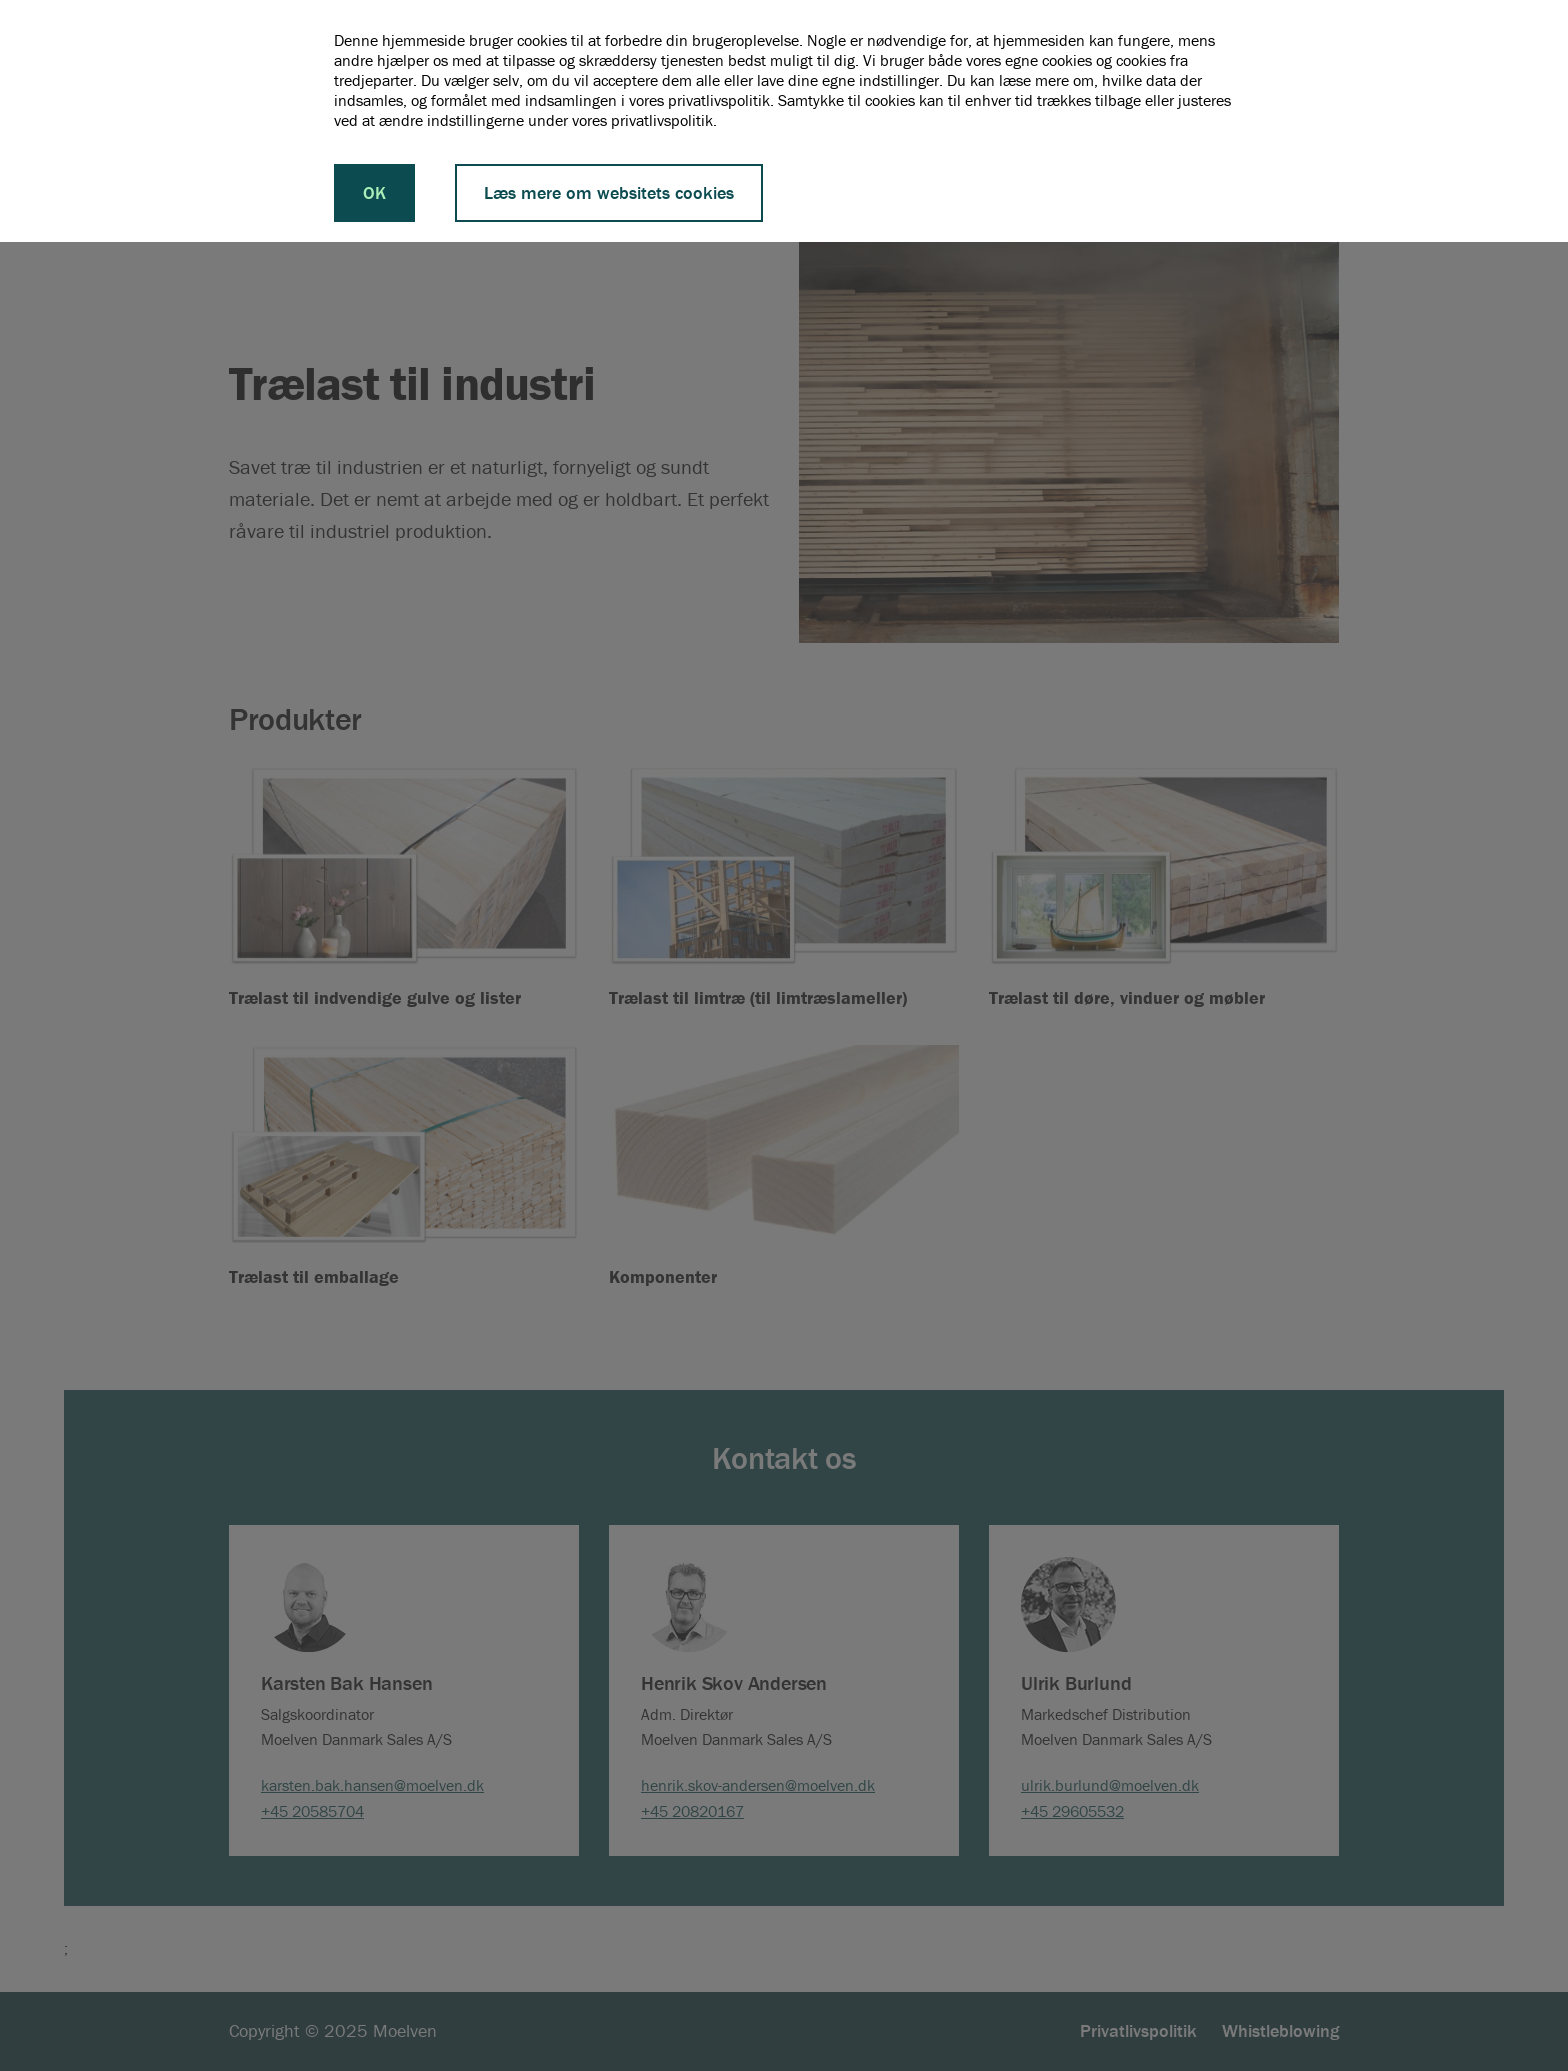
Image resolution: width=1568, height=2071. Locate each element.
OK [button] (374, 192)
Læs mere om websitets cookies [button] (609, 192)
